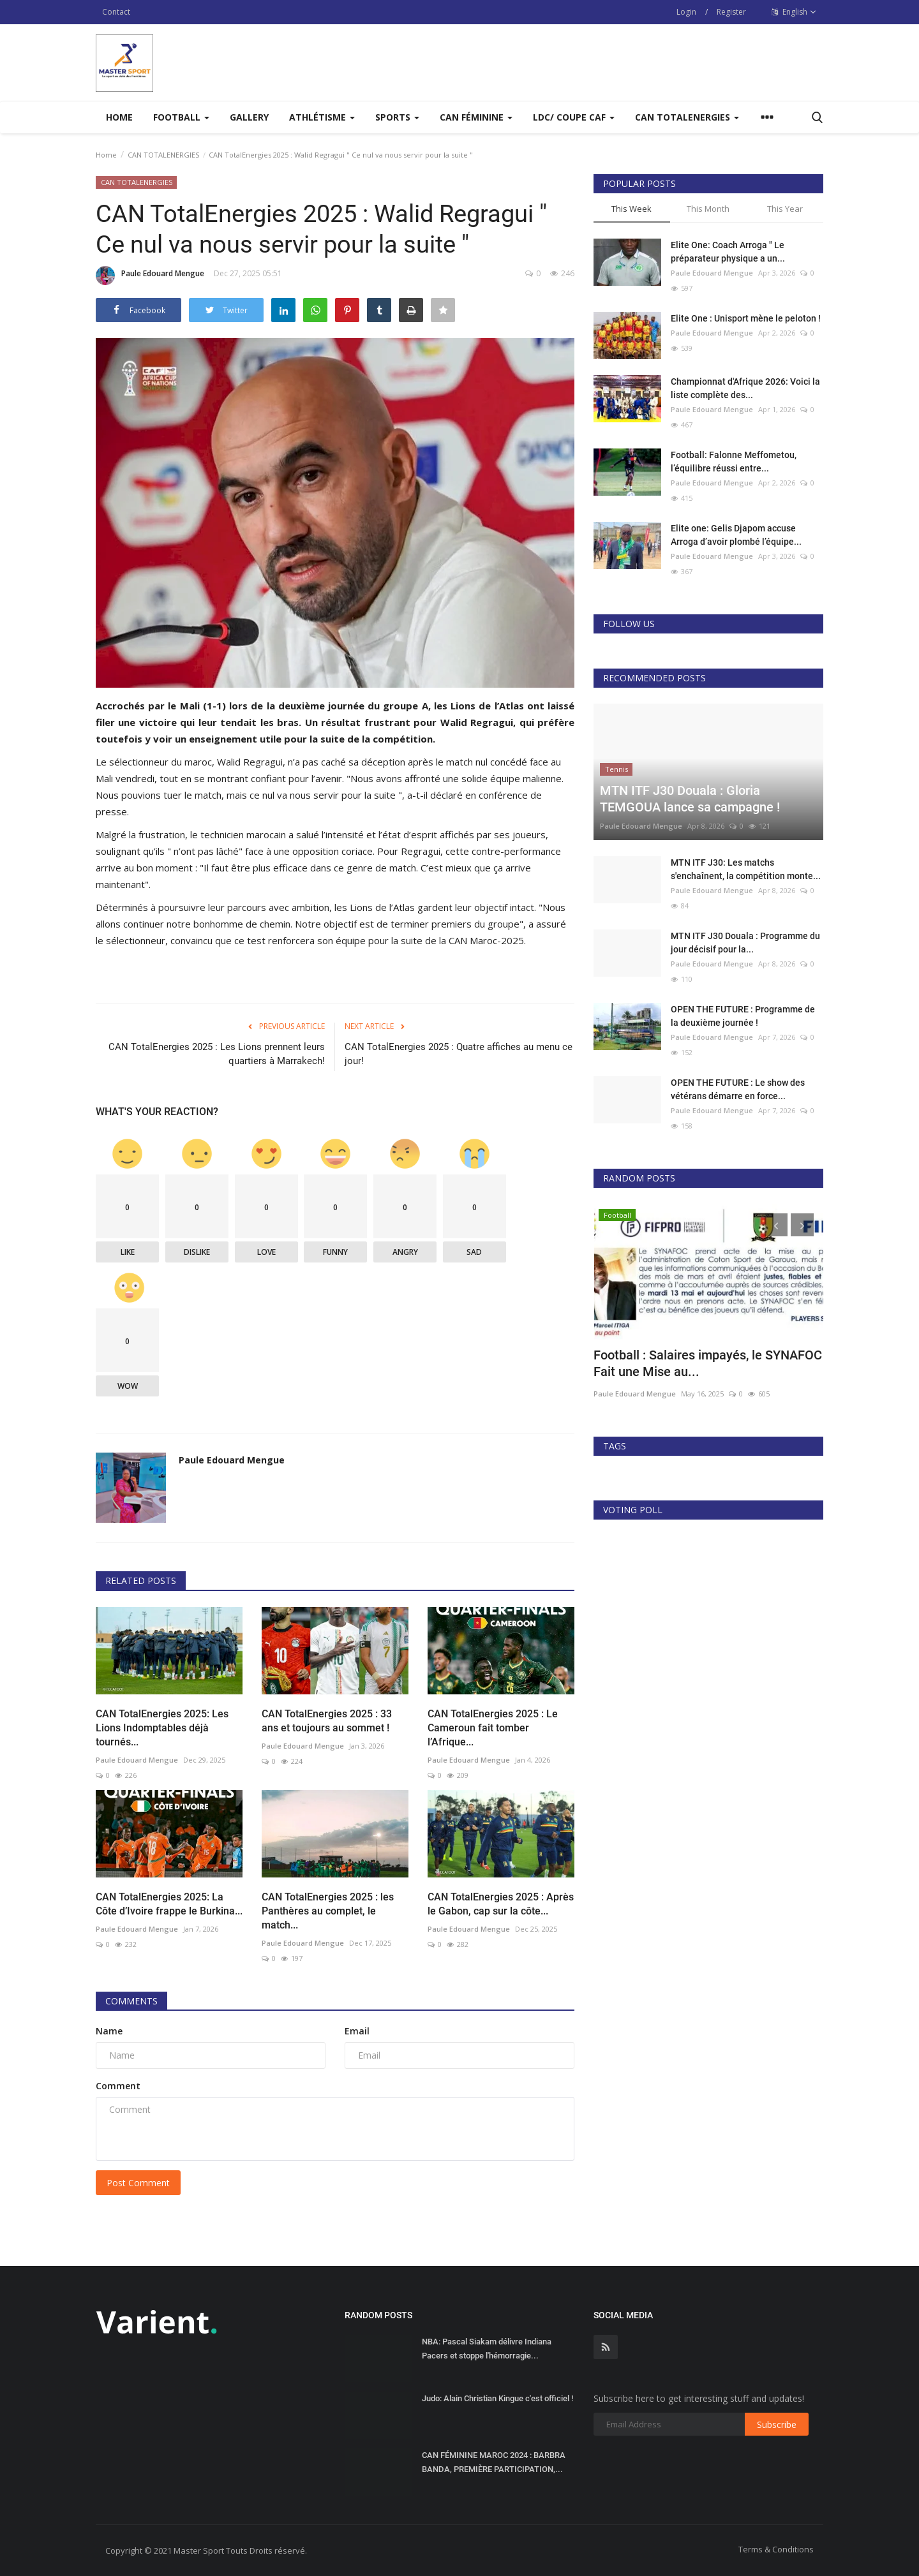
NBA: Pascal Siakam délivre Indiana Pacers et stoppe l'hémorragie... (486, 2348)
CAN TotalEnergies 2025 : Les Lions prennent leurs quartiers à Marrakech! (216, 1054)
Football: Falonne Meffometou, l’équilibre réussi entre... (733, 461)
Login (686, 11)
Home (119, 117)
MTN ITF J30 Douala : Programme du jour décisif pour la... (745, 942)
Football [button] (181, 117)
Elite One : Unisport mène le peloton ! (746, 318)
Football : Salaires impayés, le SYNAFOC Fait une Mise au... (708, 1363)
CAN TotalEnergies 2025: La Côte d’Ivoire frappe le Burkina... (169, 1904)
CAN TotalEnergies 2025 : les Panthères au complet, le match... (328, 1911)
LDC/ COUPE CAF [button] (574, 117)
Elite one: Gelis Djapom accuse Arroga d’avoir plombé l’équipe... (736, 535)
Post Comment (138, 2183)
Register (731, 11)
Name (109, 2031)
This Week (631, 208)
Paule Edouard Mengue (150, 275)
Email (357, 2031)
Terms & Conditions (776, 2549)
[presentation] (776, 1224)
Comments (131, 2001)
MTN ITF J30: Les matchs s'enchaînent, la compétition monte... (746, 869)
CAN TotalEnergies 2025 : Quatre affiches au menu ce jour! (458, 1054)
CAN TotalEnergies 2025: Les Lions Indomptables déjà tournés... (162, 1728)
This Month (708, 208)
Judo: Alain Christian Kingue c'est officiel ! (497, 2398)
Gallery (249, 117)
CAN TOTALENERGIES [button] (687, 117)
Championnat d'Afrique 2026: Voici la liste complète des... (745, 388)
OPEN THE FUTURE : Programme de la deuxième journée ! (743, 1016)
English (794, 12)
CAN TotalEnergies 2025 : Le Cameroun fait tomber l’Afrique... (493, 1728)
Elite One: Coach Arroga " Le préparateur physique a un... (728, 251)
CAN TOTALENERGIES (163, 154)
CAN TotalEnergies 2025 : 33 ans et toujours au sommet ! (327, 1721)
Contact (116, 11)
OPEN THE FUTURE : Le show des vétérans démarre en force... (738, 1089)
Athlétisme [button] (322, 117)
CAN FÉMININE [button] (476, 117)
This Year (785, 208)
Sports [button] (397, 117)
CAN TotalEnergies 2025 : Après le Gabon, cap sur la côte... (501, 1904)
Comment (118, 2086)
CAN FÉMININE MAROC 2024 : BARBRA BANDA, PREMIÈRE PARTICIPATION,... (493, 2462)
